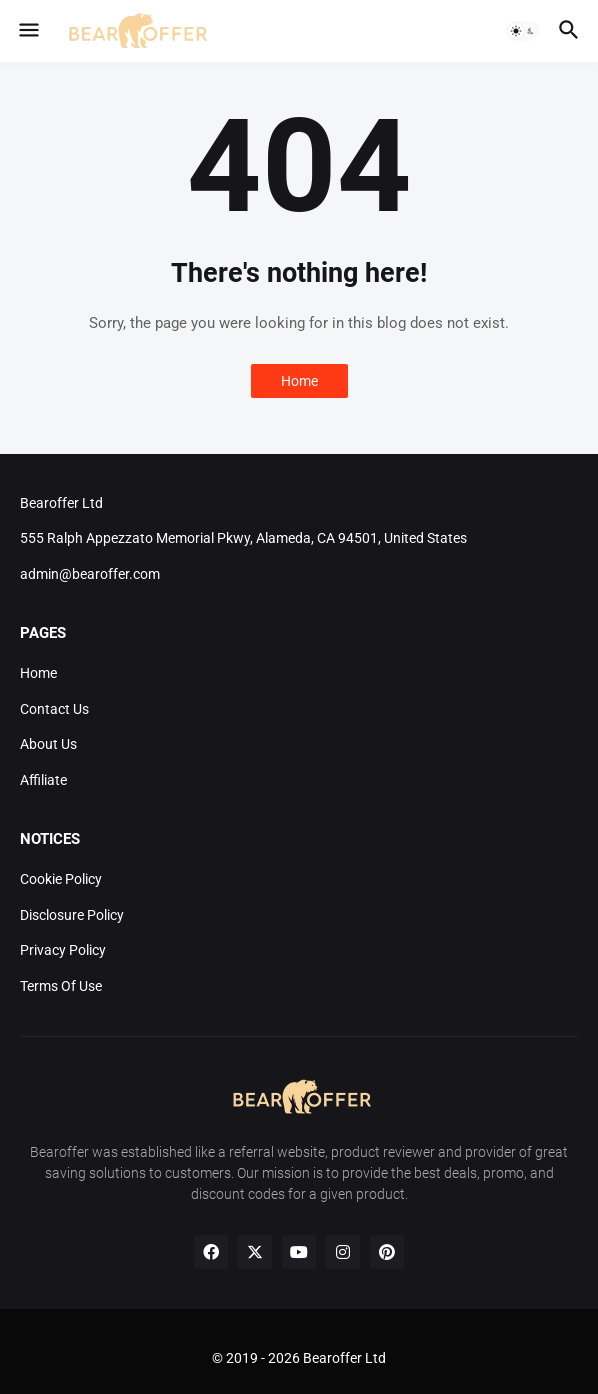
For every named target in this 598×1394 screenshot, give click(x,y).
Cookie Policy (61, 879)
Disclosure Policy (72, 915)
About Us (48, 744)
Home (299, 381)
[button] (27, 31)
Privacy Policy (63, 950)
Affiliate (43, 780)
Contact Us (54, 709)
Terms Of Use (61, 986)
